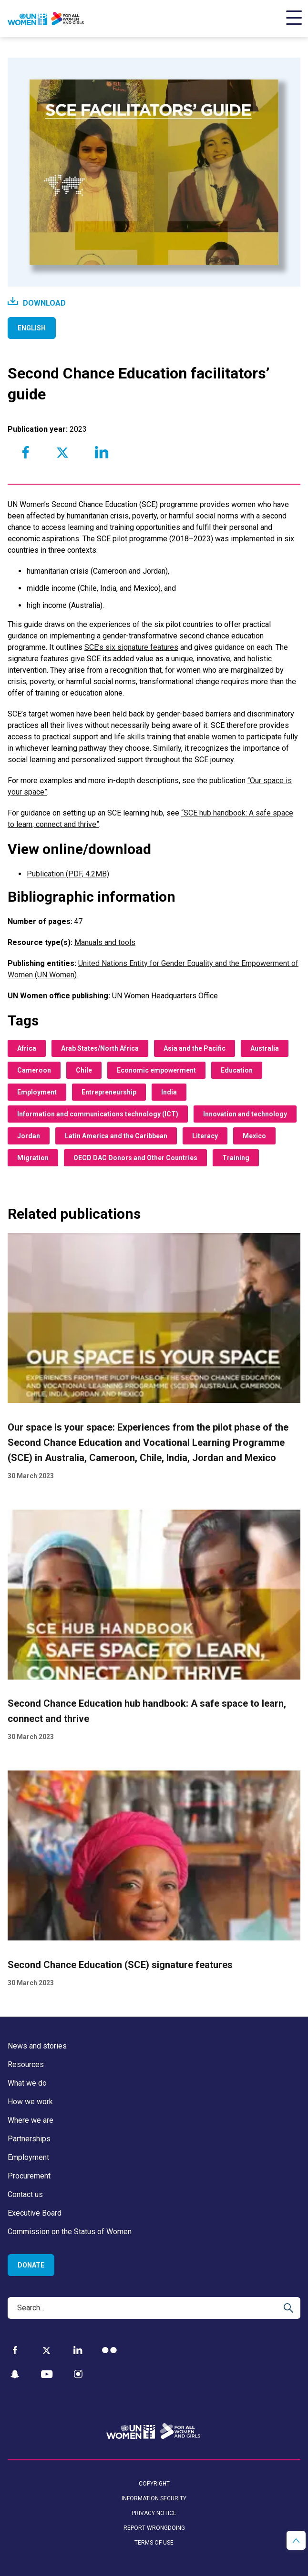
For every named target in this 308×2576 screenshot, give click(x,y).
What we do (27, 2083)
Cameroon (34, 1070)
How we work (30, 2101)
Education (237, 1070)
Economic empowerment (156, 1070)
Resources (26, 2064)
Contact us (25, 2194)
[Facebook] (15, 2350)
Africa (26, 1048)
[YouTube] (46, 2374)
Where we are (30, 2120)
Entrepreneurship (109, 1092)
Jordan (28, 1136)
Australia (264, 1048)
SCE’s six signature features (131, 647)
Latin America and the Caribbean (116, 1136)
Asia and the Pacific (195, 1048)
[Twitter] (46, 2350)
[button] (296, 2540)
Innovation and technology (245, 1114)
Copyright (154, 2483)
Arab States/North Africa (100, 1048)
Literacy (205, 1136)
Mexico (254, 1136)
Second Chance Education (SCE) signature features (120, 1964)
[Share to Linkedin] (101, 452)
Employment (37, 1092)
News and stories (37, 2045)
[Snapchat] (15, 2374)
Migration (33, 1158)
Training (235, 1158)
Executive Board (35, 2213)
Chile (84, 1070)
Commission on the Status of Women (70, 2231)
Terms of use (154, 2542)
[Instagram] (78, 2374)
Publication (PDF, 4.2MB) (68, 873)
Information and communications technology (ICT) (97, 1114)
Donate (31, 2265)
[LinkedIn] (77, 2350)
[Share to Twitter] (62, 452)
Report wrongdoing (154, 2528)
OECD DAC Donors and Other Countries (135, 1158)
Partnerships (29, 2138)
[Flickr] (109, 2350)
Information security (154, 2498)
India (169, 1092)
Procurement (29, 2175)
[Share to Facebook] (26, 452)
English (32, 328)
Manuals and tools (104, 942)
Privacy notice (154, 2513)
